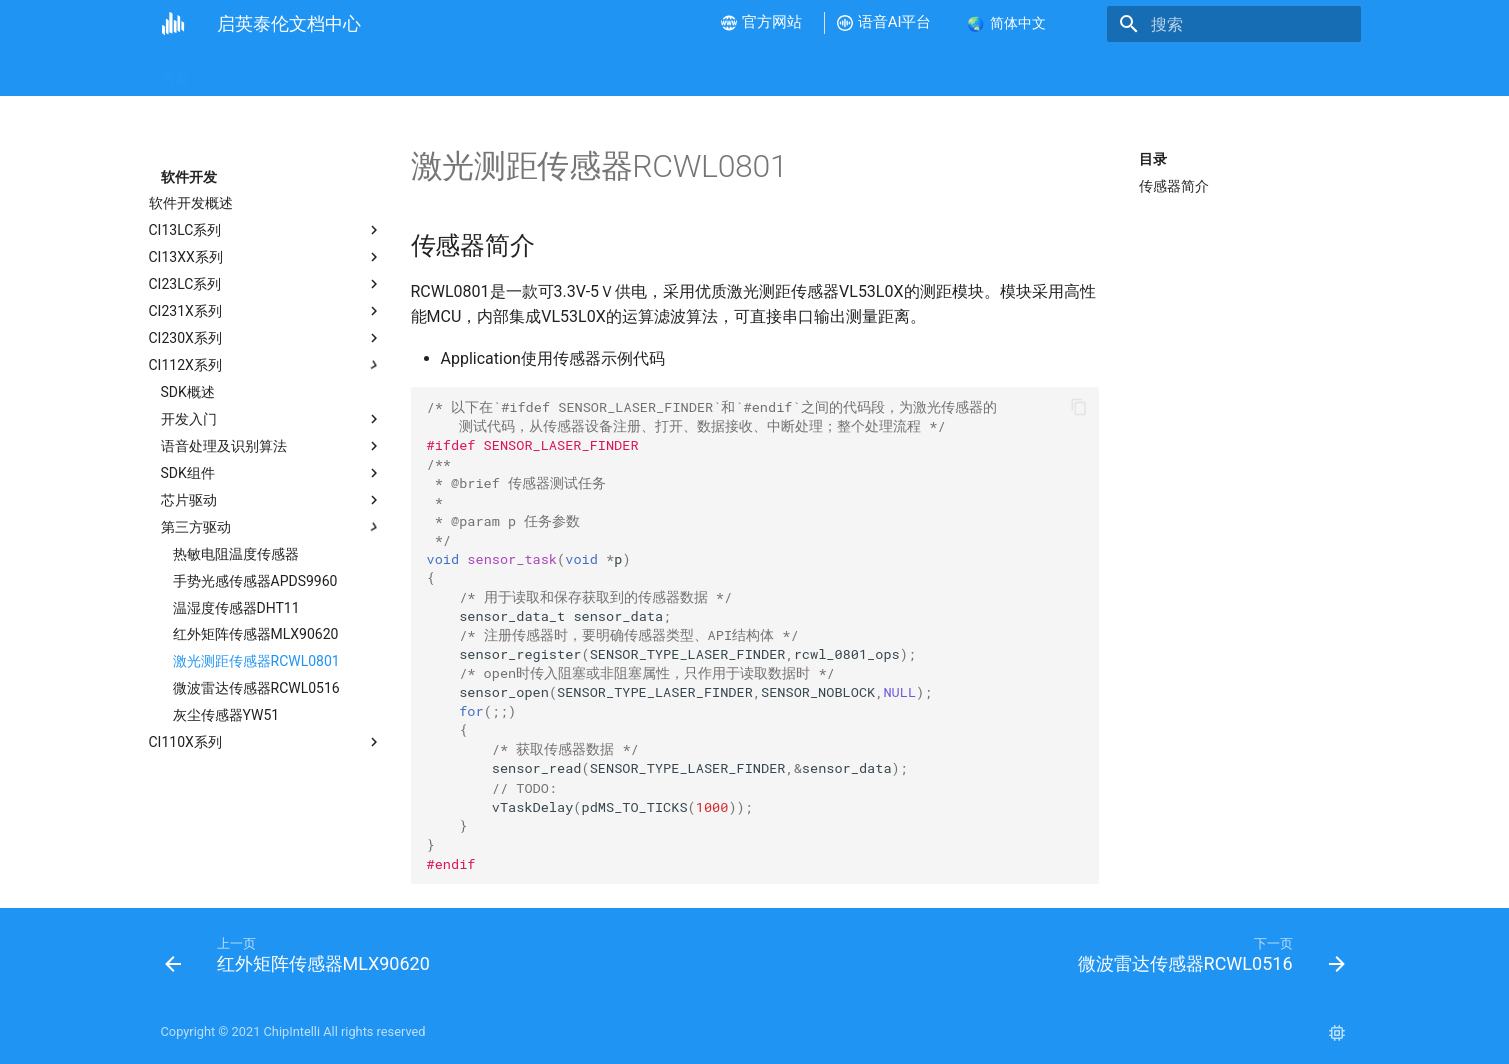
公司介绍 (243, 72)
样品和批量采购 (1017, 72)
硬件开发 (490, 72)
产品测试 (766, 72)
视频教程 (408, 72)
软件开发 (573, 72)
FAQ (832, 72)
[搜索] (1244, 24)
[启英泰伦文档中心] (173, 24)
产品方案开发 (669, 72)
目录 (1153, 159)
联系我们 (1120, 72)
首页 (175, 72)
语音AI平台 (906, 72)
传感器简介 (1174, 186)
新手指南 (325, 72)
